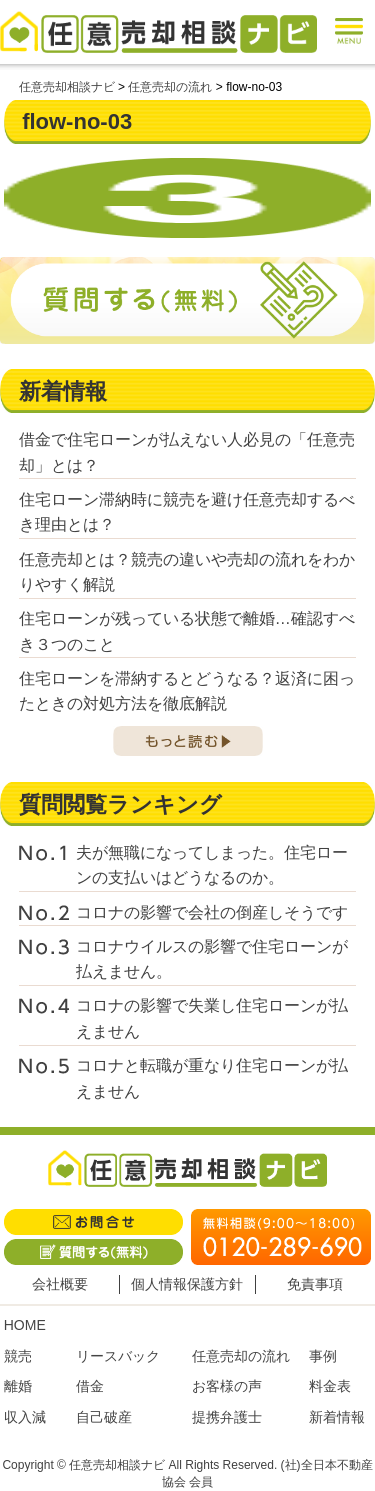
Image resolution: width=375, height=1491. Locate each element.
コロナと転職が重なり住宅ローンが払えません (212, 1078)
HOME (25, 1325)
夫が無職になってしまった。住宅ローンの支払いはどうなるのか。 (212, 865)
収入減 (25, 1417)
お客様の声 (227, 1386)
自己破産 (104, 1417)
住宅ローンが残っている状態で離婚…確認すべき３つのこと (187, 631)
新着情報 (337, 1417)
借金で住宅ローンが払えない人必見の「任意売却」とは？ (187, 452)
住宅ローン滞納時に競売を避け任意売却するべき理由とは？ (187, 512)
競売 (18, 1356)
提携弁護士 (227, 1417)
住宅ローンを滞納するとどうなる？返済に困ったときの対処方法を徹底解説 (187, 691)
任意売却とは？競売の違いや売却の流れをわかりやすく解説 (187, 572)
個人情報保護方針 (187, 1284)
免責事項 (315, 1284)
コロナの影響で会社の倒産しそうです (212, 912)
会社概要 (60, 1284)
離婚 (18, 1386)
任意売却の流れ (241, 1356)
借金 (90, 1386)
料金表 (330, 1386)
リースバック (118, 1356)
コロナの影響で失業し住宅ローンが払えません (212, 1018)
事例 (323, 1356)
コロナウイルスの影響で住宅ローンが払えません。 (212, 959)
